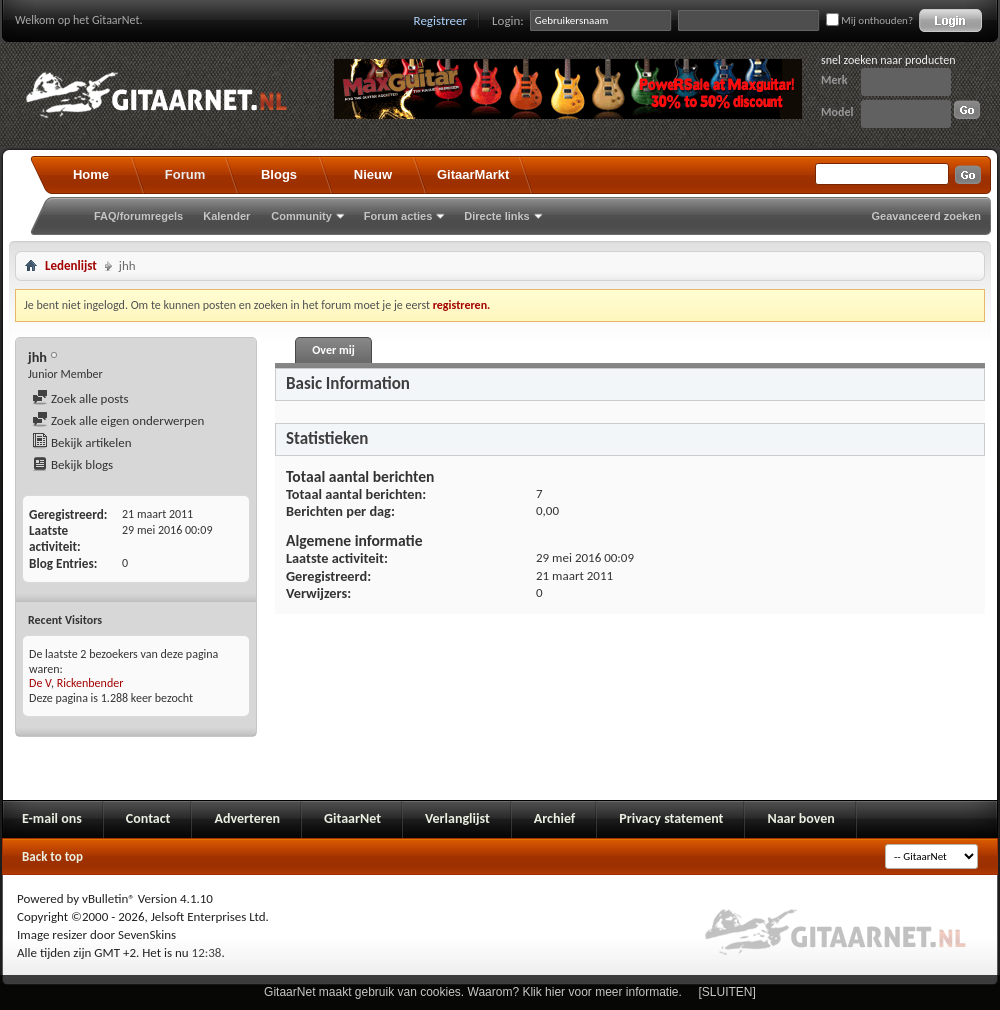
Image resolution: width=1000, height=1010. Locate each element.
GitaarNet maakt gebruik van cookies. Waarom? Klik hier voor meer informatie (471, 992)
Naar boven (800, 818)
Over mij (333, 350)
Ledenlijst (71, 265)
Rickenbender (90, 683)
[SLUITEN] (727, 992)
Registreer (441, 20)
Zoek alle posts (80, 398)
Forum (185, 174)
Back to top (52, 856)
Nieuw (373, 174)
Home (91, 174)
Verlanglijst (457, 818)
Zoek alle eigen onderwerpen (118, 420)
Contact (148, 818)
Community (301, 216)
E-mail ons (52, 818)
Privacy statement (671, 818)
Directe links (496, 216)
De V (40, 683)
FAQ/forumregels (138, 216)
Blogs (279, 174)
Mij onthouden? (869, 20)
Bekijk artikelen (82, 442)
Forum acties (398, 216)
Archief (554, 818)
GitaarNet (352, 818)
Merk (834, 80)
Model (837, 112)
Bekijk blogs (72, 464)
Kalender (226, 216)
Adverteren (247, 818)
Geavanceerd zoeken (926, 216)
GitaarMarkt (473, 174)
